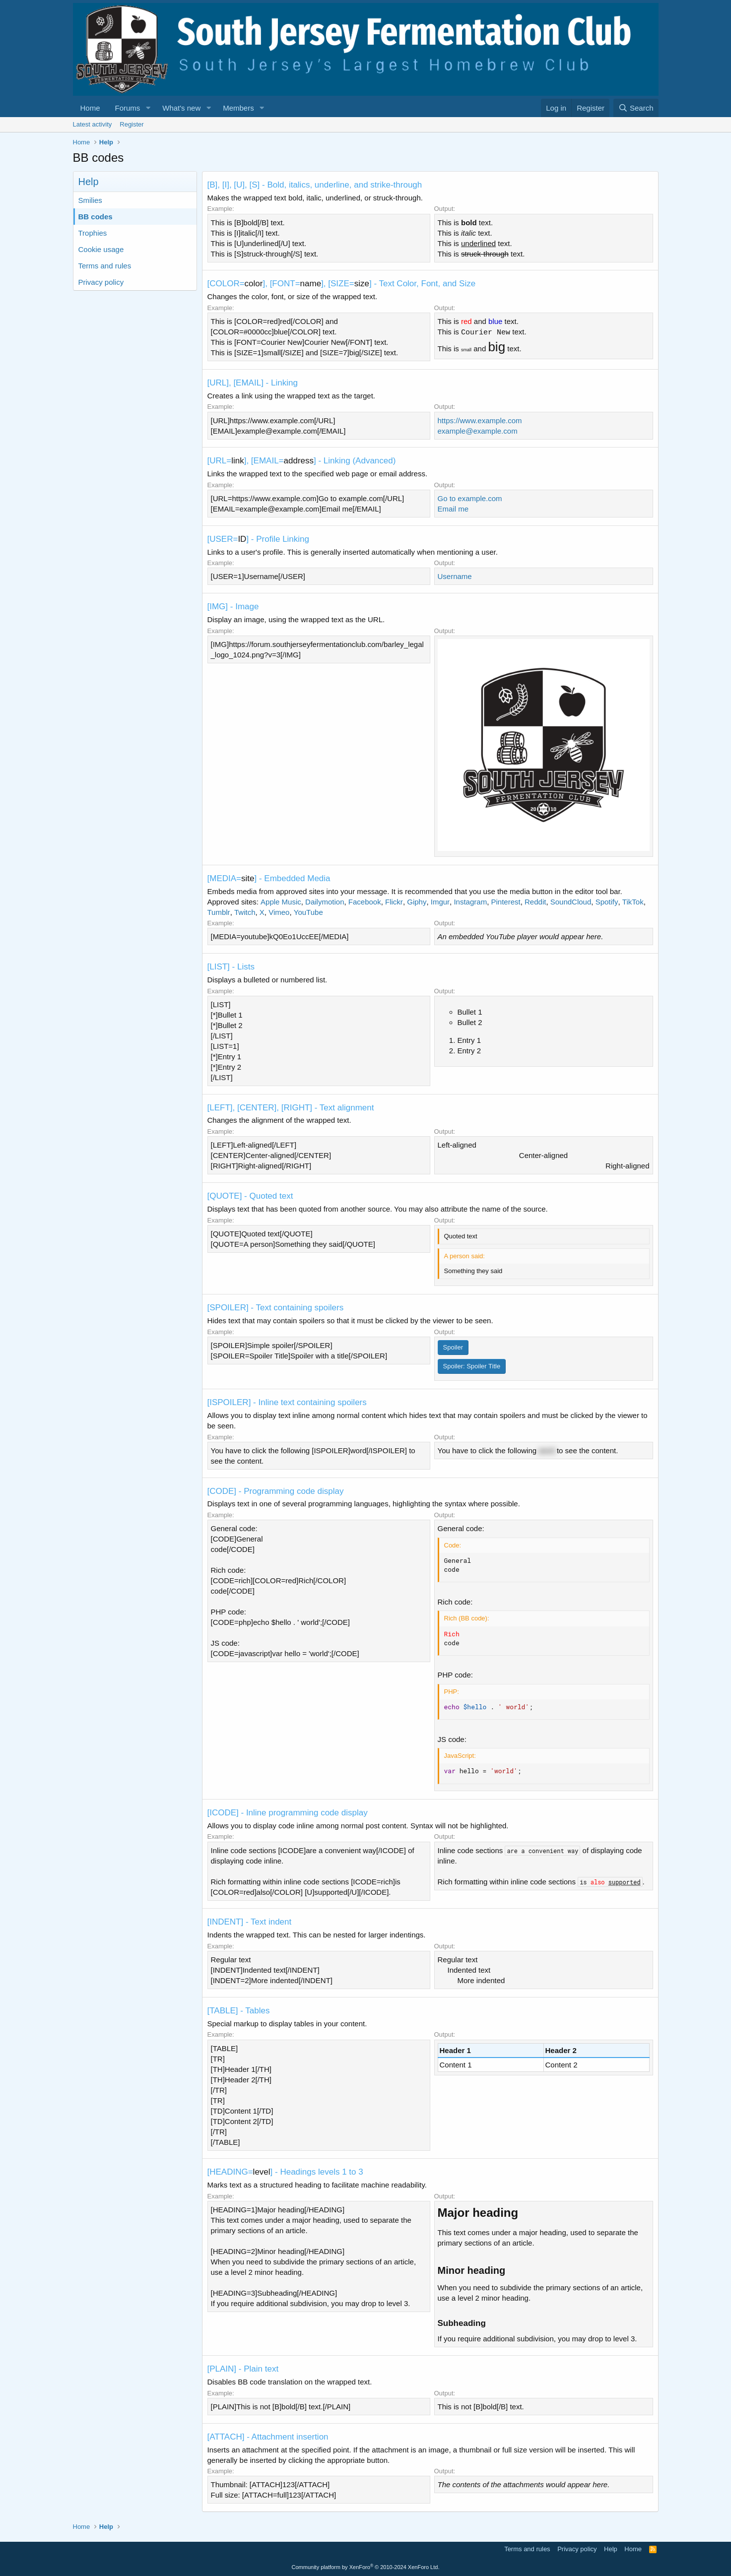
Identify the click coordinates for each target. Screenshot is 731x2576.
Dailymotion (324, 902)
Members (238, 108)
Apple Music (281, 902)
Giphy (416, 902)
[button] (148, 108)
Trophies (92, 233)
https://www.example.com (480, 420)
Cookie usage (101, 249)
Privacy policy (101, 282)
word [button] (546, 1450)
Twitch (245, 912)
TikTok (633, 902)
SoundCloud (571, 902)
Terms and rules (105, 265)
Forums (127, 108)
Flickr (394, 902)
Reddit (535, 902)
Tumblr (218, 912)
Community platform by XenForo (366, 2567)
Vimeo (278, 912)
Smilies (90, 200)
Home (90, 108)
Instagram (470, 902)
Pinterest (505, 902)
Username (455, 576)
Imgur (440, 902)
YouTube (308, 912)
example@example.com (478, 431)
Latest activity (92, 124)
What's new (181, 108)
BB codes (95, 216)
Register (131, 124)
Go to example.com (470, 498)
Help (610, 2549)
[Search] (636, 108)
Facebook (364, 902)
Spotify (607, 902)
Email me (453, 509)
